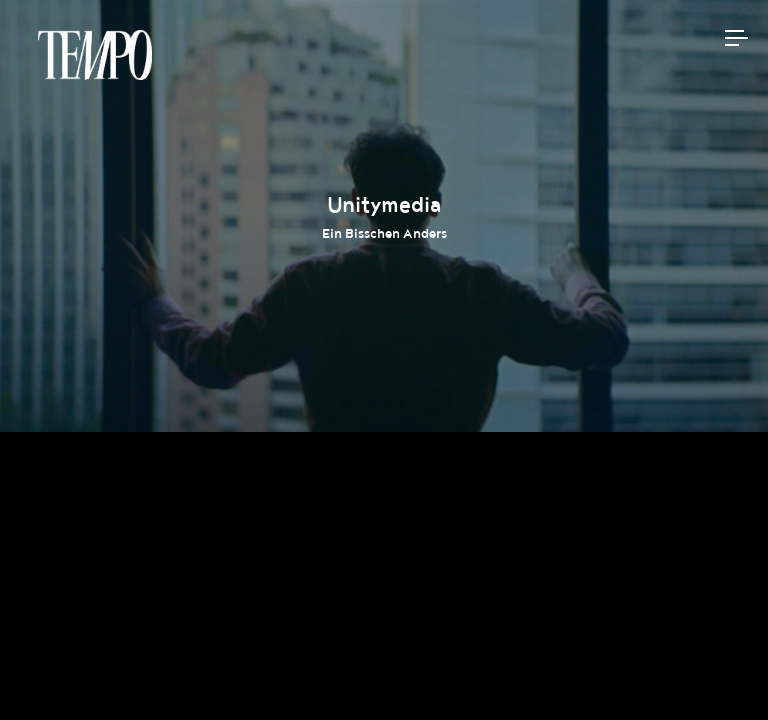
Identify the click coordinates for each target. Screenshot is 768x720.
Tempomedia (95, 55)
